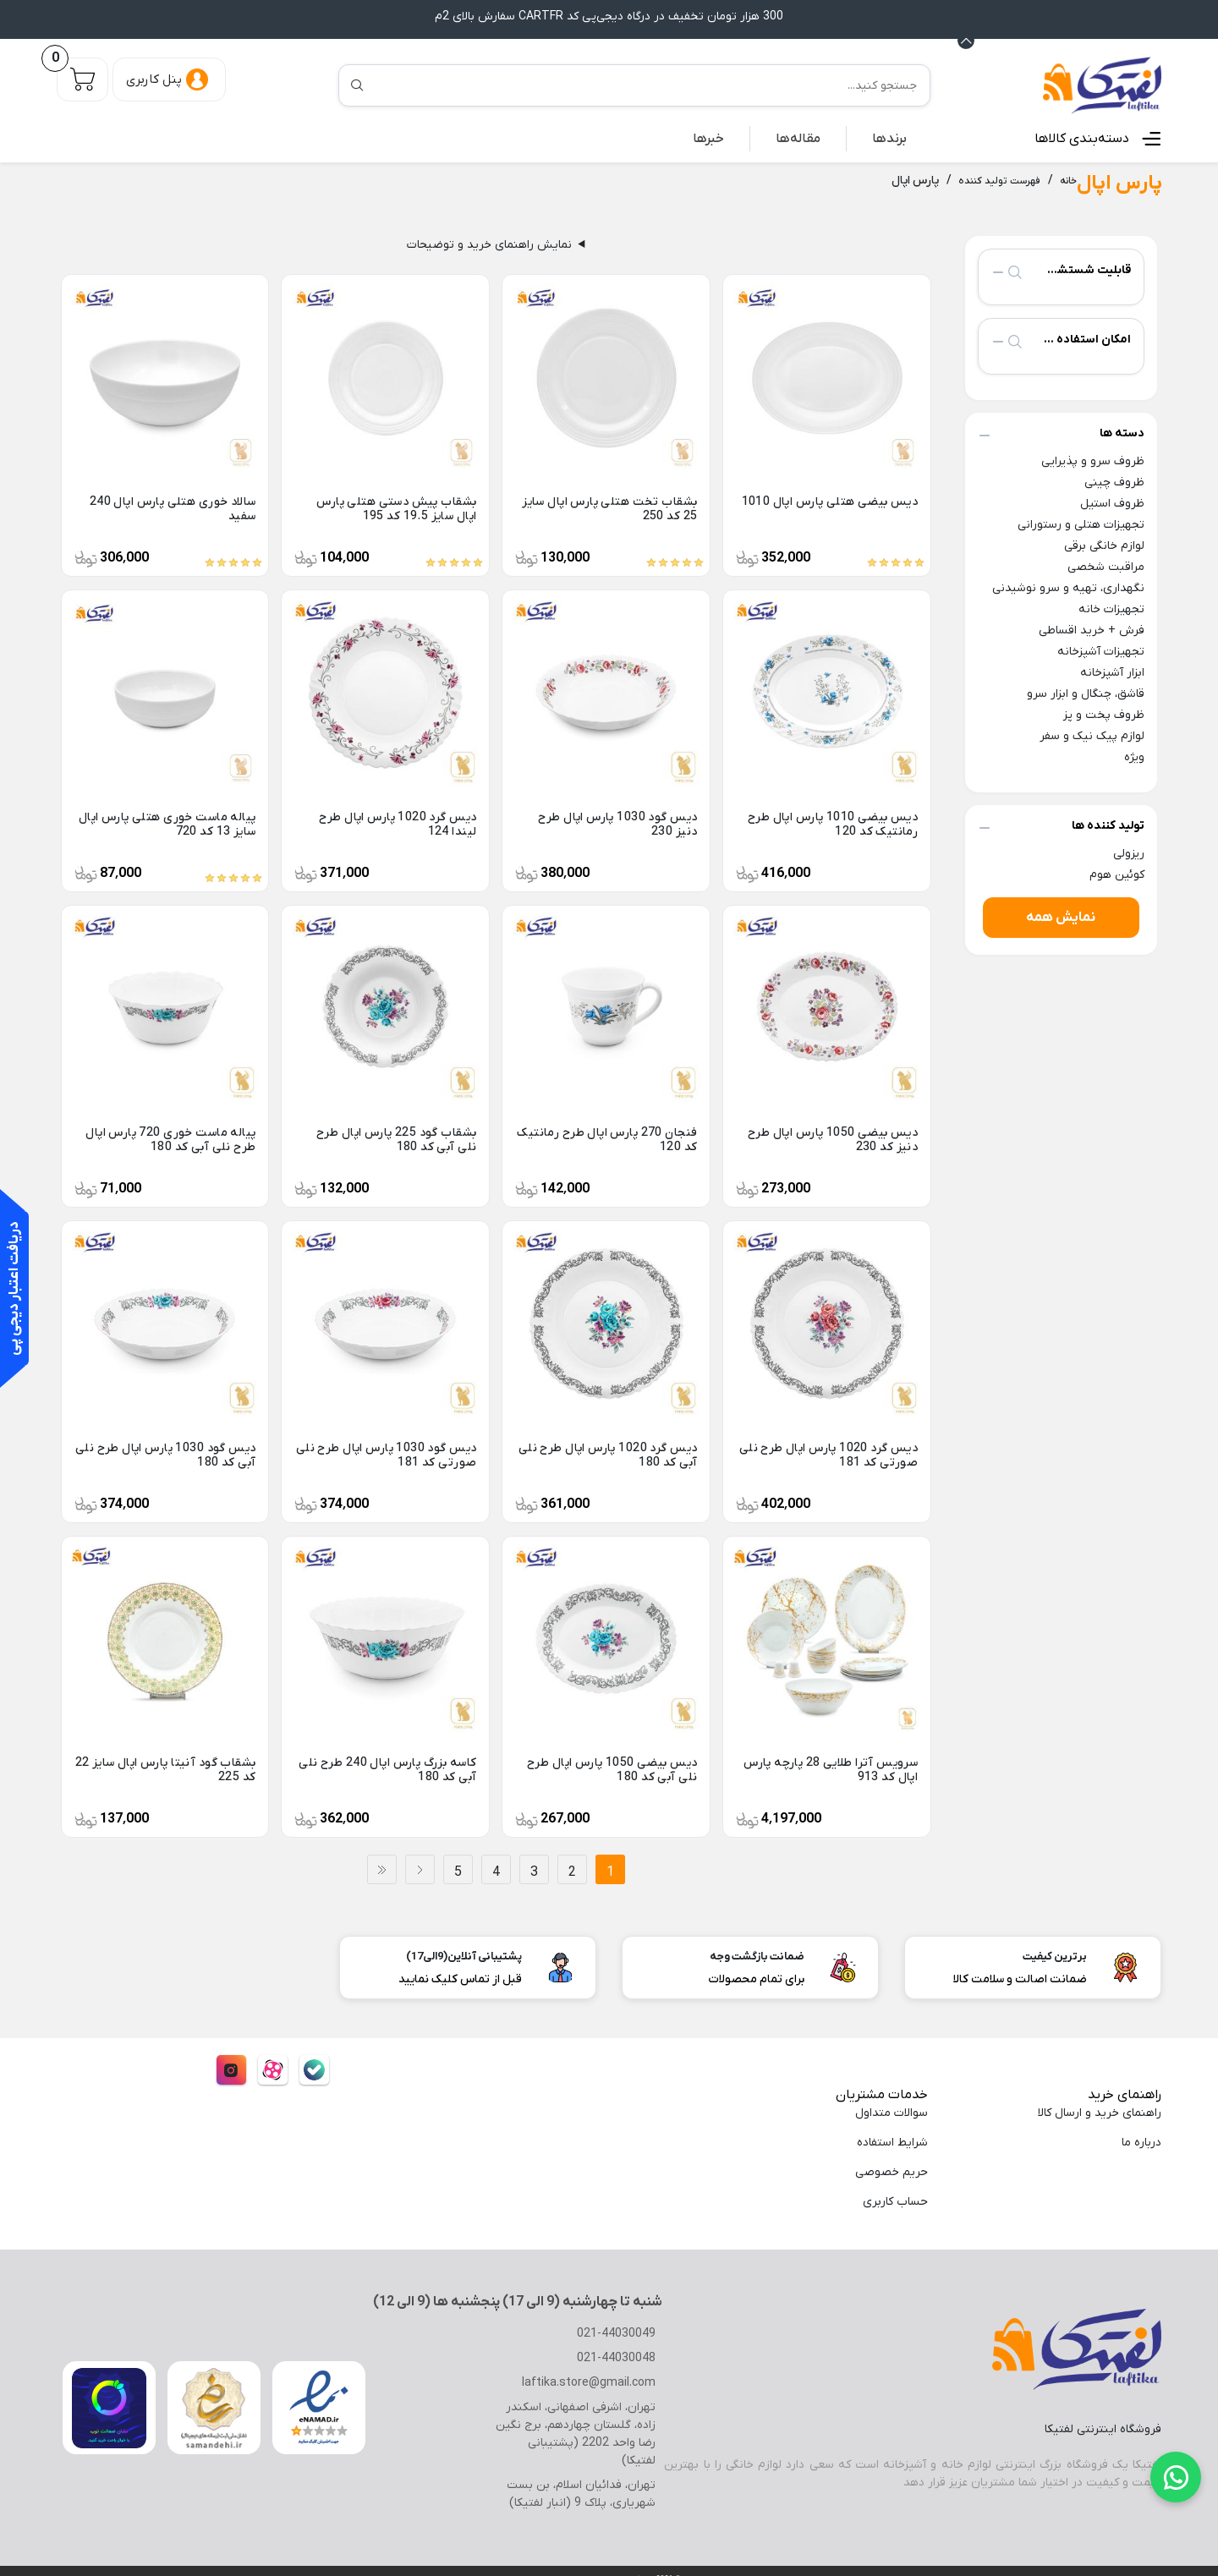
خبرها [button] (714, 137)
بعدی (420, 1868)
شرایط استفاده (890, 2141)
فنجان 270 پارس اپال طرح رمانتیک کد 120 (608, 1139)
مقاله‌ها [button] (802, 137)
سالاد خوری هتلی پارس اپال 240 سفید (172, 508)
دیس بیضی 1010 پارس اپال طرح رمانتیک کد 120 (833, 823)
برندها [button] (891, 137)
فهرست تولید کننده (1003, 180)
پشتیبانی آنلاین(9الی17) (468, 1955)
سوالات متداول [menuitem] (890, 2112)
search (1014, 271)
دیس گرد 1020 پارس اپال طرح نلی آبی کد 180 (607, 1454)
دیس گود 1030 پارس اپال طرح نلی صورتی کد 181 (387, 1454)
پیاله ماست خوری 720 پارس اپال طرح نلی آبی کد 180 (171, 1139)
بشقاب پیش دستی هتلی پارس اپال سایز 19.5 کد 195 (387, 508)
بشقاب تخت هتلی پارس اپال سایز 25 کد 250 (610, 508)
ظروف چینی (1114, 481)
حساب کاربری (893, 2201)
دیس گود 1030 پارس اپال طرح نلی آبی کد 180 (166, 1454)
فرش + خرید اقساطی (1090, 629)
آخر (382, 1868)
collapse (998, 271)
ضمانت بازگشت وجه (757, 1955)
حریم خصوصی (891, 2171)
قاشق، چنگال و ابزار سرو (1081, 693)
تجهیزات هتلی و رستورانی (1081, 524)
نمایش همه (1060, 916)
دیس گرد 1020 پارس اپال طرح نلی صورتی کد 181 (828, 1454)
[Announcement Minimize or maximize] (965, 39)
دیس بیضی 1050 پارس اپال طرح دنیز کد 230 (833, 1139)
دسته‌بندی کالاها (1085, 137)
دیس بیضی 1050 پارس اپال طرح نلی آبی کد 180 (613, 1769)
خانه (1070, 180)
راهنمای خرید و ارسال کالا (1097, 2112)
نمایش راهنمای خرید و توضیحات (489, 244)
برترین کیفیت (1056, 1955)
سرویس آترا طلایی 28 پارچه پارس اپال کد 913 (829, 1769)
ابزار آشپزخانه (1109, 672)
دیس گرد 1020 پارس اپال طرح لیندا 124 (397, 823)
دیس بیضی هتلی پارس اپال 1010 (833, 501)
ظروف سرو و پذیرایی (1090, 460)
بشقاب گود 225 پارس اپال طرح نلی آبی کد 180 (396, 1139)
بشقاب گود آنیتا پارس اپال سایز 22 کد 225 (167, 1769)
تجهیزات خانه (1112, 608)
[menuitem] (890, 138)
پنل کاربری (154, 78)
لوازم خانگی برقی (1099, 545)
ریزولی (1126, 853)
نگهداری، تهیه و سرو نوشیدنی (1071, 587)
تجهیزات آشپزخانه (1100, 650)
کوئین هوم (1120, 874)
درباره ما (1140, 2141)
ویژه (1133, 756)
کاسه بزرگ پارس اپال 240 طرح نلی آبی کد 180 (394, 1769)
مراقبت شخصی (1105, 566)
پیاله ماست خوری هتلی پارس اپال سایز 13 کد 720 (167, 823)
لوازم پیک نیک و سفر (1093, 735)
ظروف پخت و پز (1103, 714)
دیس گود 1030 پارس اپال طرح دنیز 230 (606, 823)
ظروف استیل (1111, 502)
